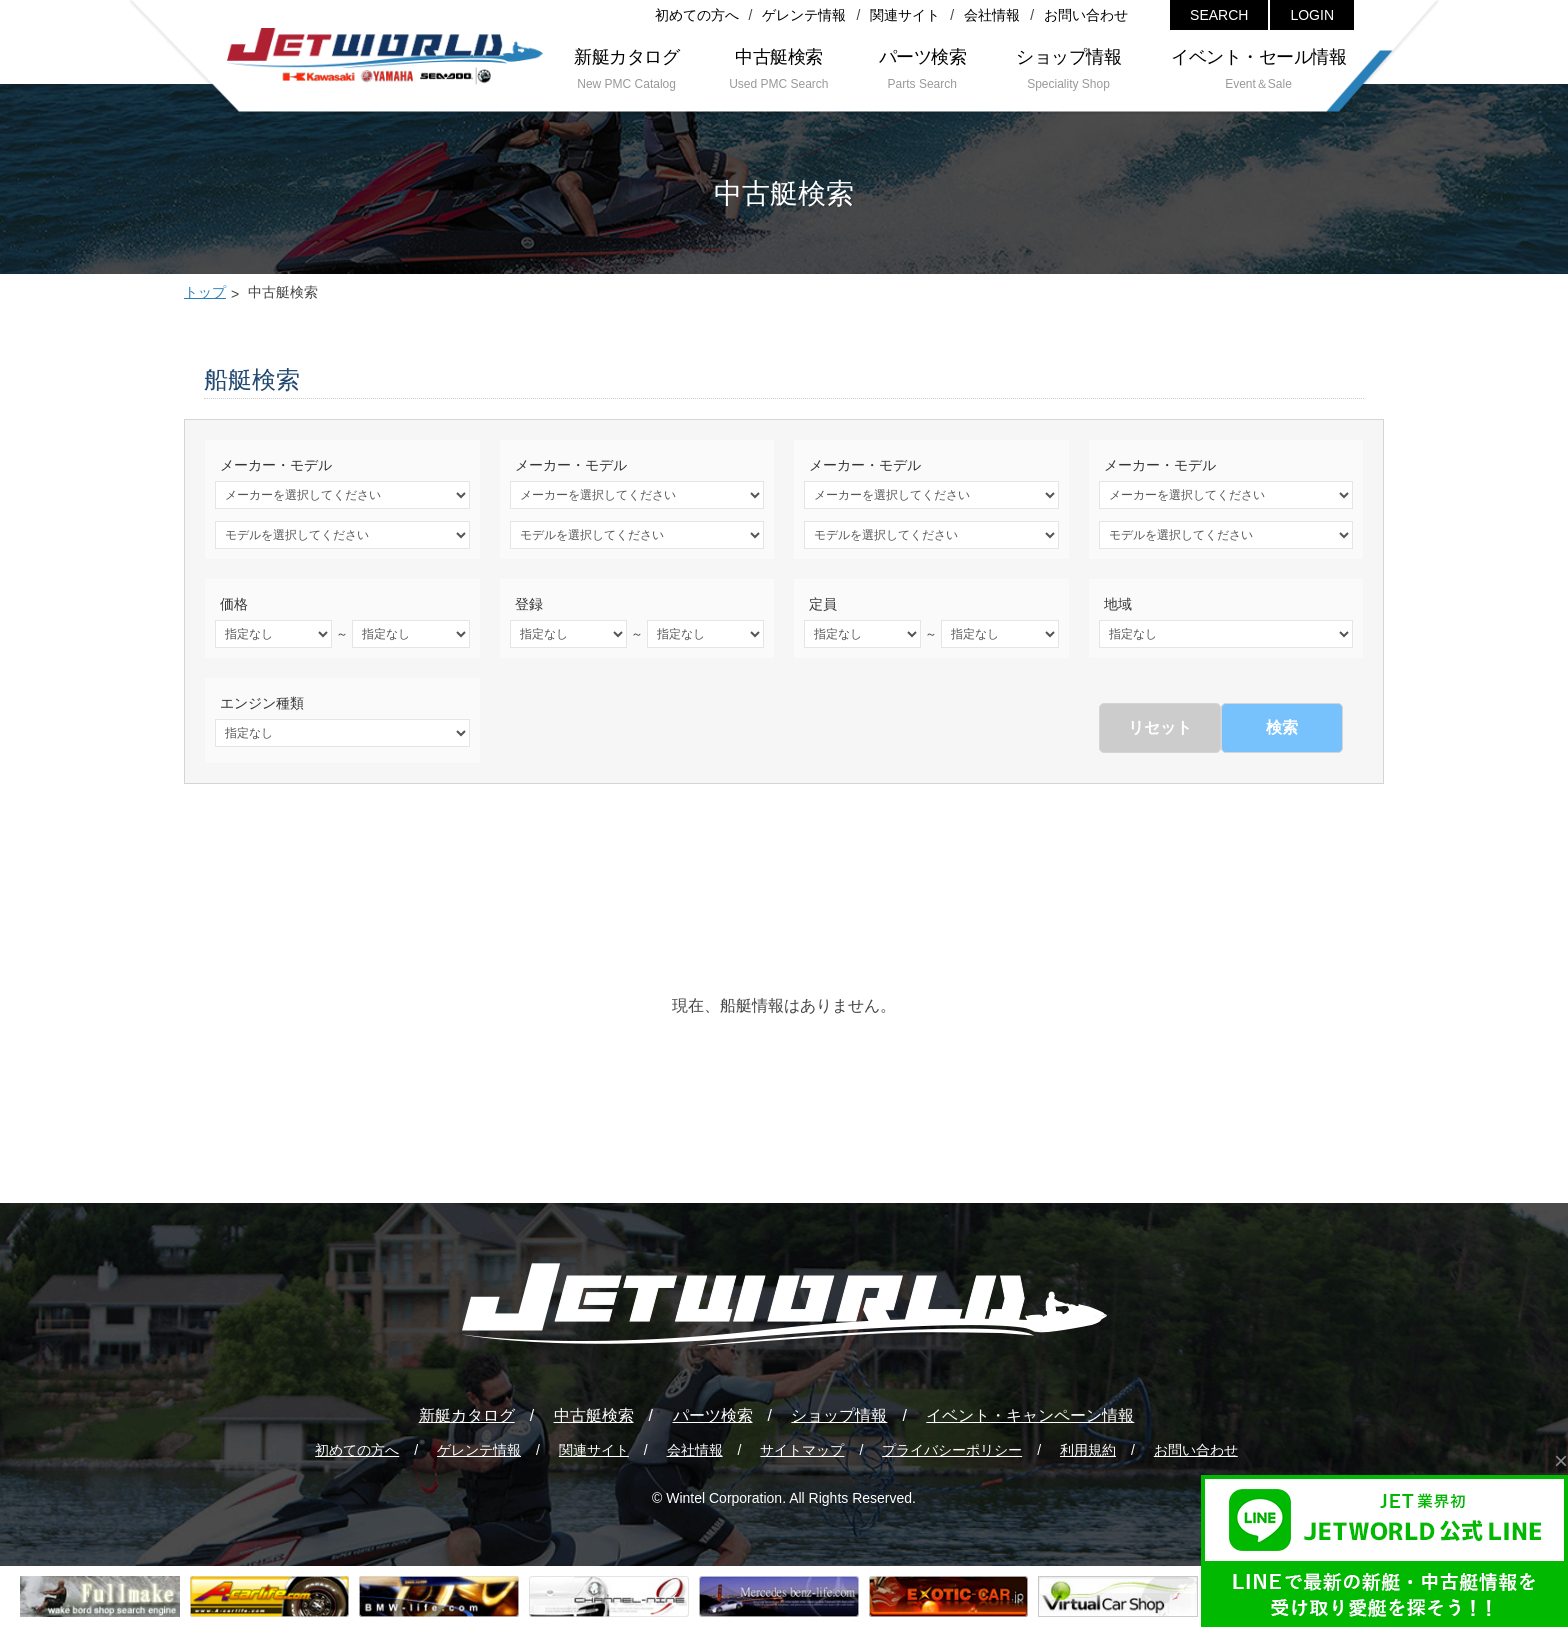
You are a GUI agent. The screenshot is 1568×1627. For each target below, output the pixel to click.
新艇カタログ (467, 1415)
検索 (1282, 727)
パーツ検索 (713, 1415)
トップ (205, 292)
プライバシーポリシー (952, 1450)
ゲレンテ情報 (804, 15)
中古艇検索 (594, 1415)
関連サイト (905, 15)
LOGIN (1312, 15)
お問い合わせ (1086, 15)
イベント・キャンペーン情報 (1030, 1415)
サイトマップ (802, 1450)
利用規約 (1088, 1450)
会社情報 (992, 15)
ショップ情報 (839, 1415)
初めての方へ (697, 15)
